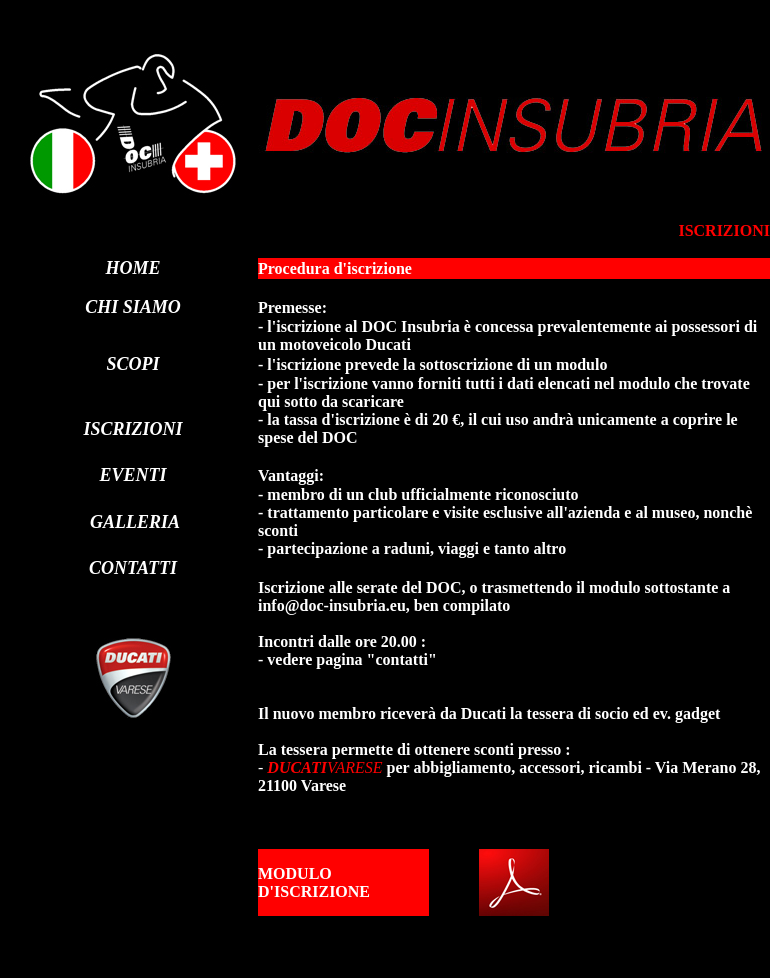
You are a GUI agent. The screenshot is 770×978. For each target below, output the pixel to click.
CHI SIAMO (133, 307)
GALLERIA (135, 522)
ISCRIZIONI (132, 429)
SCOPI (132, 364)
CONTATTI (133, 568)
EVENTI (132, 475)
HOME (132, 268)
